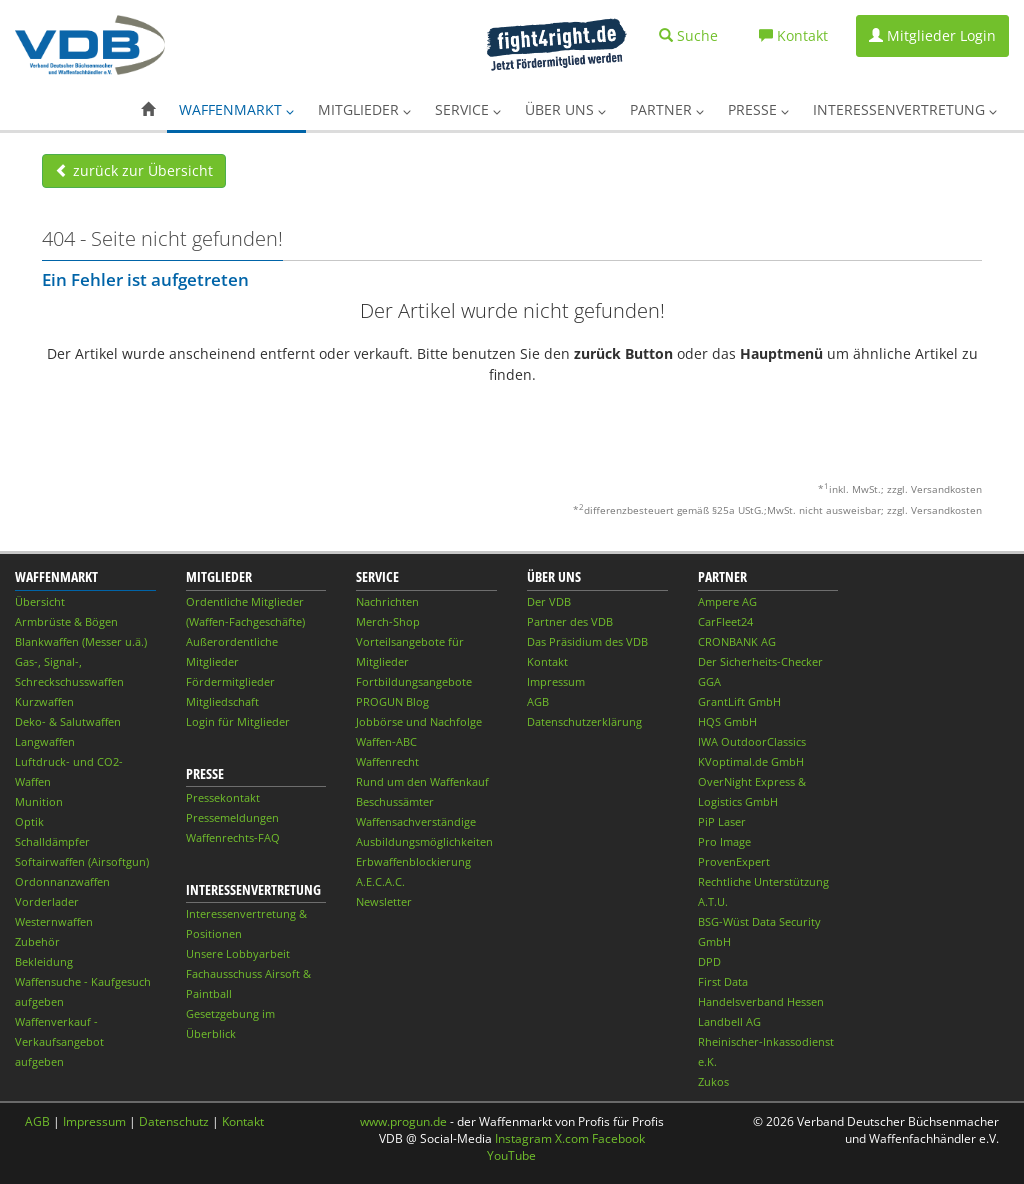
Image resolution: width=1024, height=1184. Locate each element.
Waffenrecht (387, 761)
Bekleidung (44, 961)
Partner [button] (667, 109)
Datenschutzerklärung (584, 721)
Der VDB (549, 601)
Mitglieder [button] (364, 109)
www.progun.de (403, 1121)
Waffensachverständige (416, 821)
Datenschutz (174, 1121)
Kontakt (547, 661)
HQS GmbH (727, 721)
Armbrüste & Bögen (66, 621)
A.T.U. (713, 901)
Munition (39, 801)
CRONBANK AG (737, 641)
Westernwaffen (54, 921)
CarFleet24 (725, 621)
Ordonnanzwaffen (62, 881)
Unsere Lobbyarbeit (238, 953)
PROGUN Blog (392, 701)
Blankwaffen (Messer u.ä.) (81, 641)
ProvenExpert (734, 861)
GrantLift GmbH (739, 701)
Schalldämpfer (52, 841)
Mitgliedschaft (222, 701)
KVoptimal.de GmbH (751, 761)
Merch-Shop (388, 621)
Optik (29, 821)
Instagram (523, 1138)
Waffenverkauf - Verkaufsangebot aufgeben (59, 1041)
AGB (538, 701)
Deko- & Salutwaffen (68, 721)
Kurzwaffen (44, 701)
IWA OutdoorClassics (752, 741)
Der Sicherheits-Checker (760, 661)
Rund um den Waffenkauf (422, 781)
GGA (709, 681)
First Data (723, 981)
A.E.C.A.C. (380, 881)
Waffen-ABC (386, 741)
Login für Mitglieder (238, 721)
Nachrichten (387, 601)
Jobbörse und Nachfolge (419, 721)
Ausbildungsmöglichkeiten (424, 841)
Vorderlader (47, 901)
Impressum (556, 681)
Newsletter (384, 901)
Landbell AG (729, 1021)
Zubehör (37, 941)
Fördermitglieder (230, 681)
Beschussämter (395, 801)
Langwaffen (45, 741)
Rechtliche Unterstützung (763, 881)
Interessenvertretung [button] (905, 109)
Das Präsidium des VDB (587, 641)
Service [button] (468, 109)
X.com (572, 1138)
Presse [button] (758, 109)
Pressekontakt (223, 797)
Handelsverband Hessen (761, 1001)
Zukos (713, 1081)
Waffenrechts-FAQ (233, 837)
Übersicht (40, 601)
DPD (709, 961)
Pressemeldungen (232, 817)
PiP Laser (722, 821)
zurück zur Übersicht (134, 170)
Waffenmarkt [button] (236, 109)
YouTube (511, 1155)
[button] (148, 110)
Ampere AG (727, 601)
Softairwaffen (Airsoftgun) (82, 861)
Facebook (618, 1138)
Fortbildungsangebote (414, 681)
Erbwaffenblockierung (413, 861)
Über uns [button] (565, 109)
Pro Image (724, 841)
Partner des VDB (570, 621)
